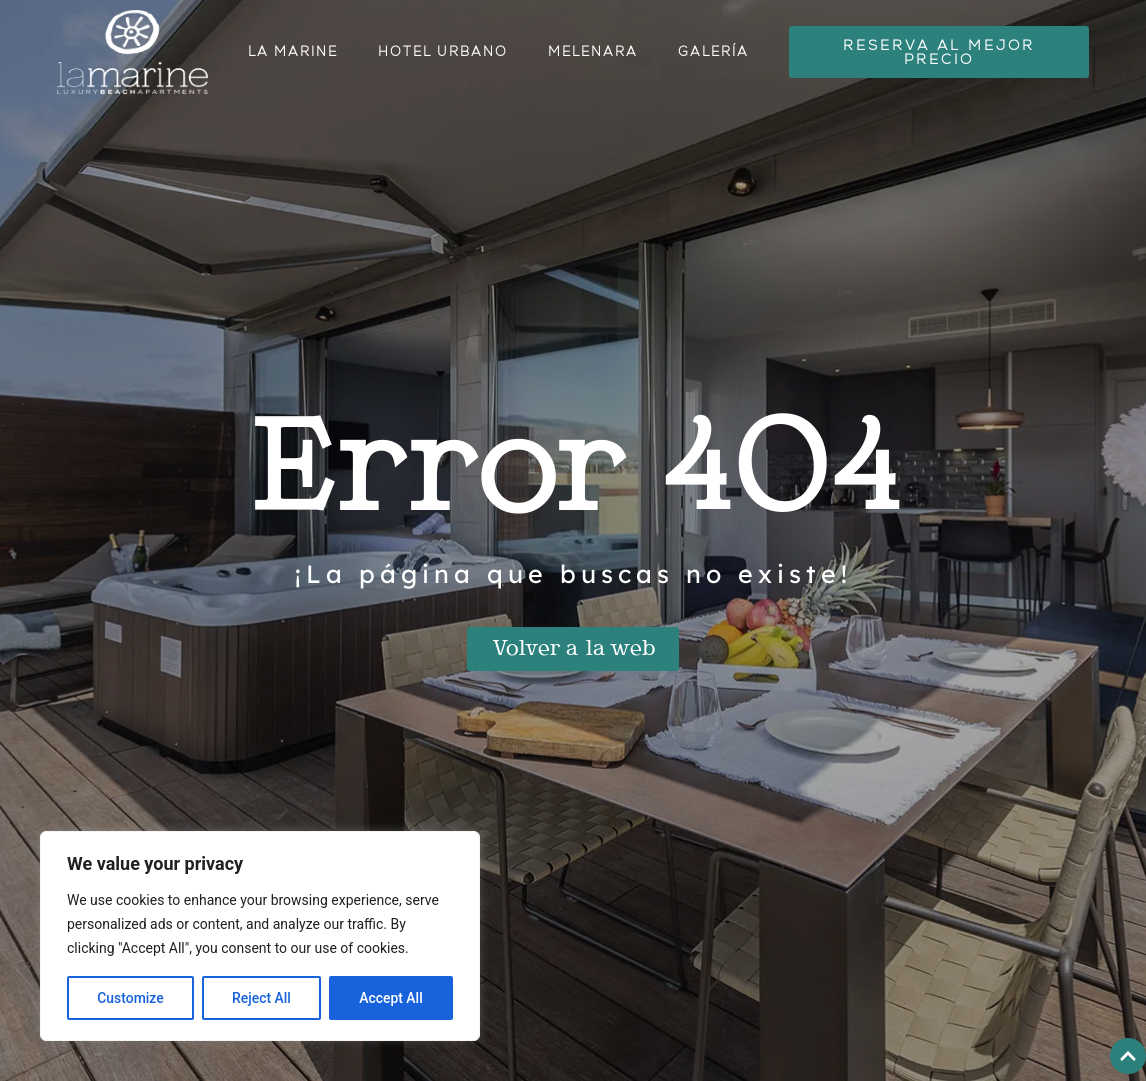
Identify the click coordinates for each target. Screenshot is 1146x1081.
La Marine (293, 51)
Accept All (391, 998)
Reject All (261, 998)
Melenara (593, 51)
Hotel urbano (443, 51)
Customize (130, 998)
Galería (713, 51)
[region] (260, 936)
